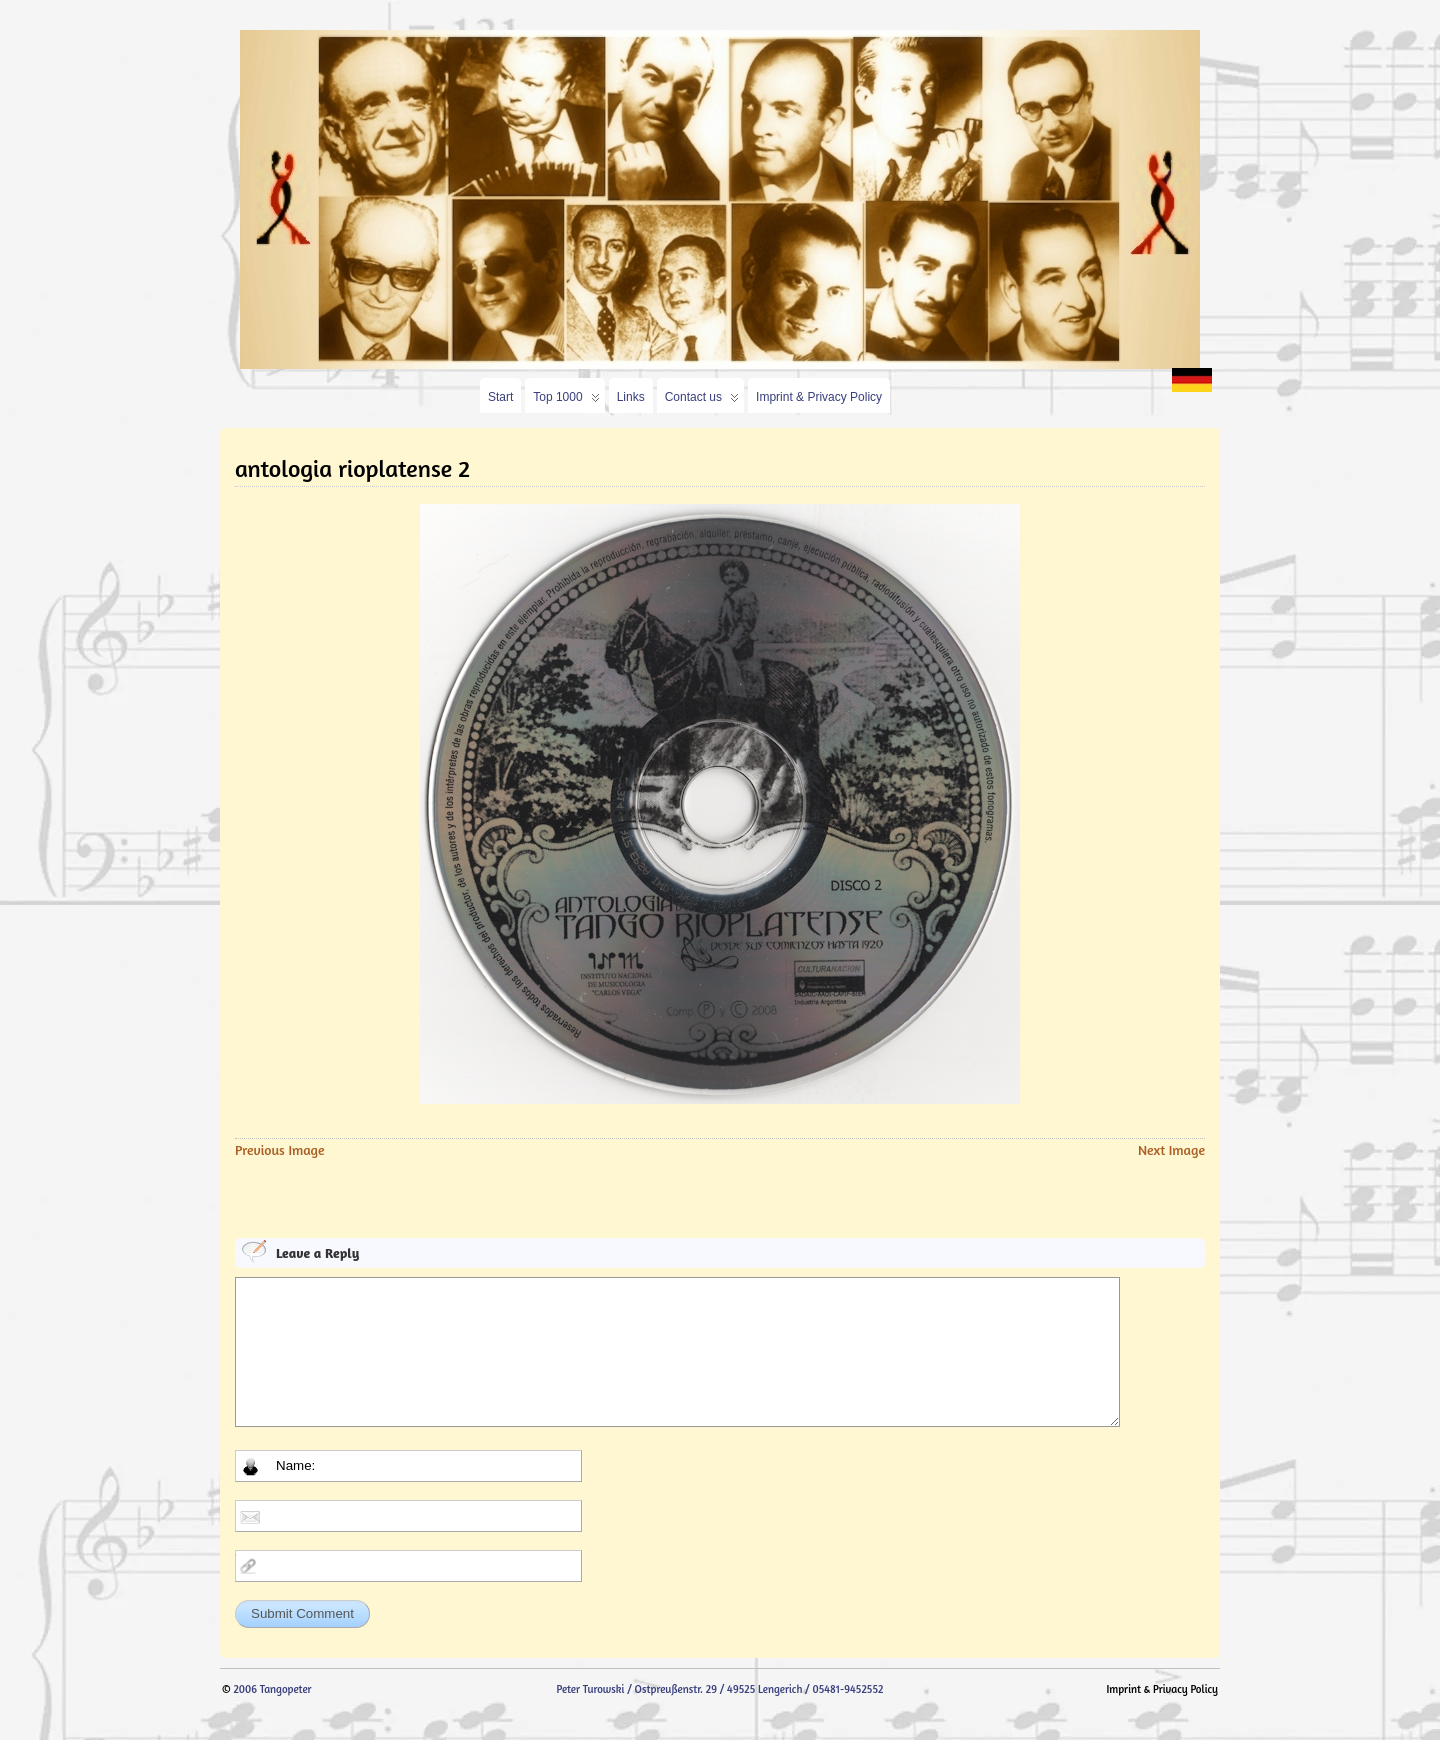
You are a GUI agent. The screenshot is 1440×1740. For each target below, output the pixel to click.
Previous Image (280, 1149)
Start (500, 397)
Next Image (1171, 1149)
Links (631, 397)
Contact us (702, 401)
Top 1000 (566, 401)
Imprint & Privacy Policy (819, 397)
